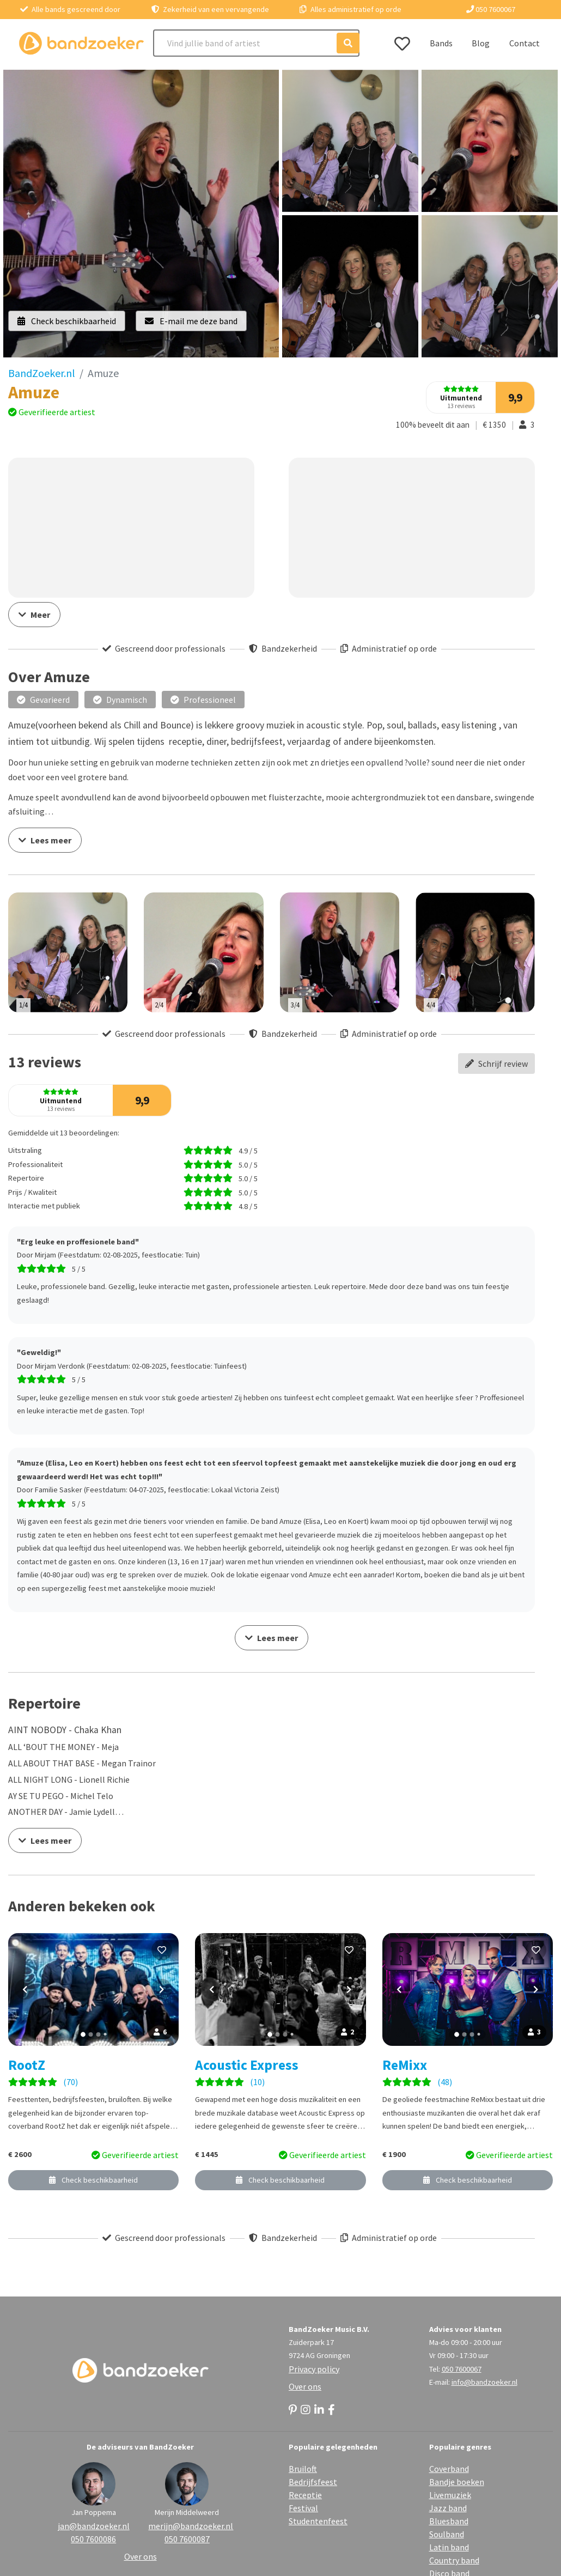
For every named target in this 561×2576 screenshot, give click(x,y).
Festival (303, 2507)
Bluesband (448, 2521)
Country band (454, 2560)
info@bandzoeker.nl (484, 2382)
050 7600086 (93, 2539)
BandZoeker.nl (41, 373)
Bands (441, 43)
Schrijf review (496, 1063)
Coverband (449, 2468)
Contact (524, 43)
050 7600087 (187, 2539)
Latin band (449, 2547)
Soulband (446, 2534)
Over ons (305, 2386)
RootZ (26, 2065)
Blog (481, 43)
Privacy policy (314, 2369)
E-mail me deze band (191, 320)
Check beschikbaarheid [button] (66, 320)
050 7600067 (490, 9)
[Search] (256, 43)
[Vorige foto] (25, 1989)
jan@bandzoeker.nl (94, 2525)
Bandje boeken (456, 2481)
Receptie (305, 2494)
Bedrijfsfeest (313, 2481)
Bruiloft (303, 2468)
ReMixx (404, 2065)
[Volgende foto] (161, 1989)
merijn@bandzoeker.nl (186, 2525)
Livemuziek (450, 2494)
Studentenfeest (318, 2521)
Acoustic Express (246, 2065)
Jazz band (448, 2507)
